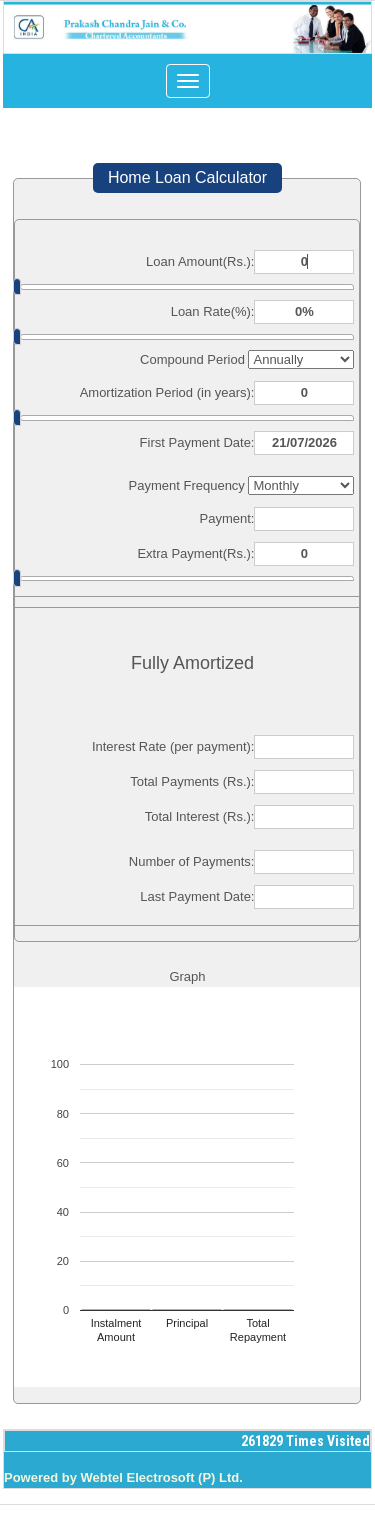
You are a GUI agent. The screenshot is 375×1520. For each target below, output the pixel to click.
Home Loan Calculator (187, 177)
